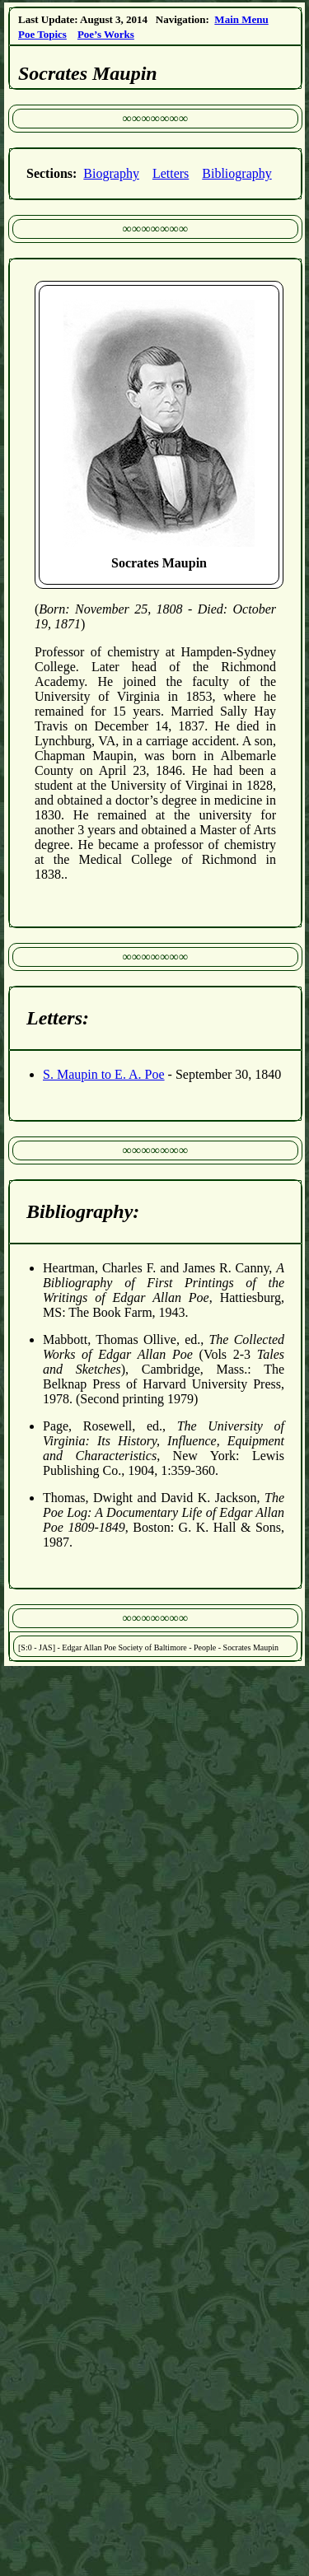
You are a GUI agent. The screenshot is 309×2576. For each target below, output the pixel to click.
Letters (170, 173)
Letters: (57, 1018)
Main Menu (241, 19)
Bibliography (236, 173)
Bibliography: (82, 1211)
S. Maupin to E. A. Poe (104, 1074)
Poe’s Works (105, 34)
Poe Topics (42, 34)
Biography (111, 173)
